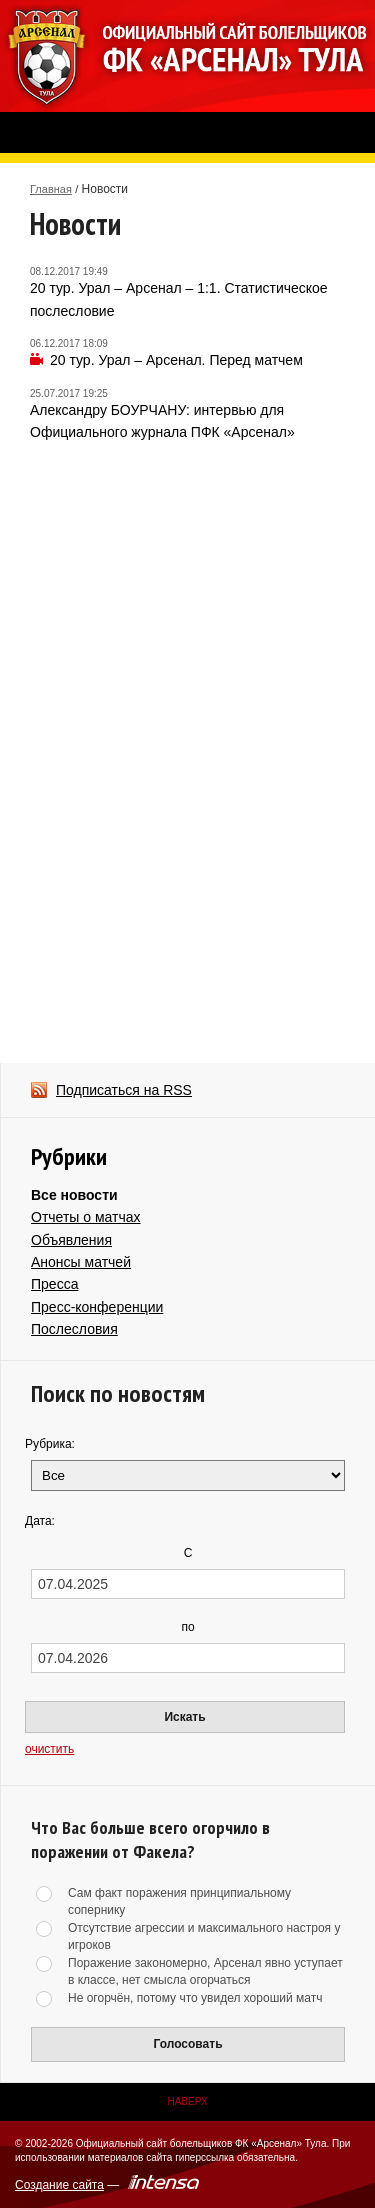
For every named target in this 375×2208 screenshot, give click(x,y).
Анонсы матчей (81, 1262)
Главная (51, 189)
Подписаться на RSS (124, 1090)
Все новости (74, 1195)
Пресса (54, 1284)
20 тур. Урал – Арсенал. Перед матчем (176, 360)
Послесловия (74, 1329)
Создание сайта (59, 2185)
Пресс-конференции (97, 1307)
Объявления (71, 1240)
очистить (49, 1749)
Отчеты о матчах (86, 1217)
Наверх (187, 2101)
